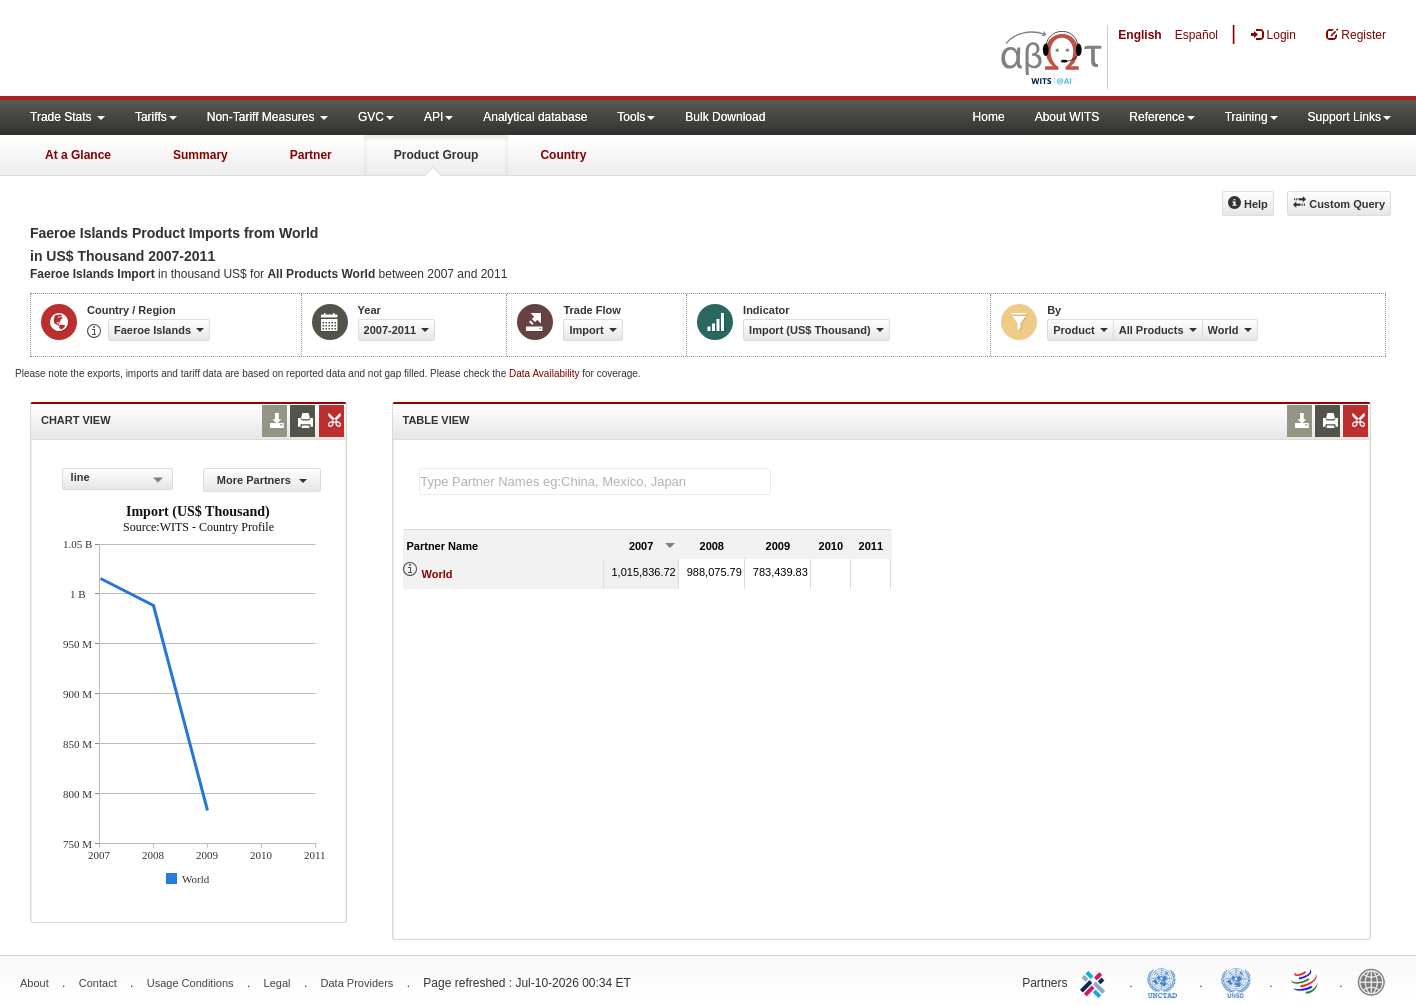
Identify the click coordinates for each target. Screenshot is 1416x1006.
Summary (200, 155)
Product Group (436, 155)
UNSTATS (1236, 981)
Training (1251, 117)
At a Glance (78, 155)
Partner (311, 155)
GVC (376, 117)
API (438, 117)
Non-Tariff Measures (267, 117)
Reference (1161, 117)
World (437, 574)
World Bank (1376, 981)
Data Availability (545, 373)
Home (989, 117)
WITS (200, 50)
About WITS (1067, 117)
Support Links (1349, 117)
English (1139, 35)
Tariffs (156, 117)
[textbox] (595, 481)
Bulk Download (725, 117)
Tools (636, 117)
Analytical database (535, 117)
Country (563, 155)
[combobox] (118, 479)
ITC (1096, 981)
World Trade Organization (1306, 981)
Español (1196, 35)
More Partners (262, 480)
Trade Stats (67, 117)
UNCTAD (1166, 981)
